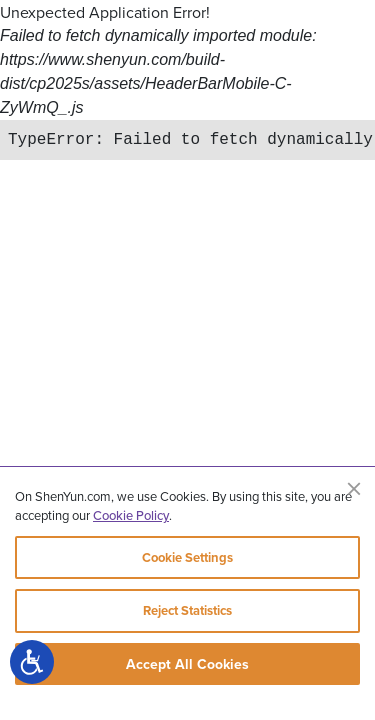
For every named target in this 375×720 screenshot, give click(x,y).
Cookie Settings (187, 557)
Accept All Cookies (187, 664)
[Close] (354, 488)
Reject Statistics (187, 610)
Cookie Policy (131, 515)
